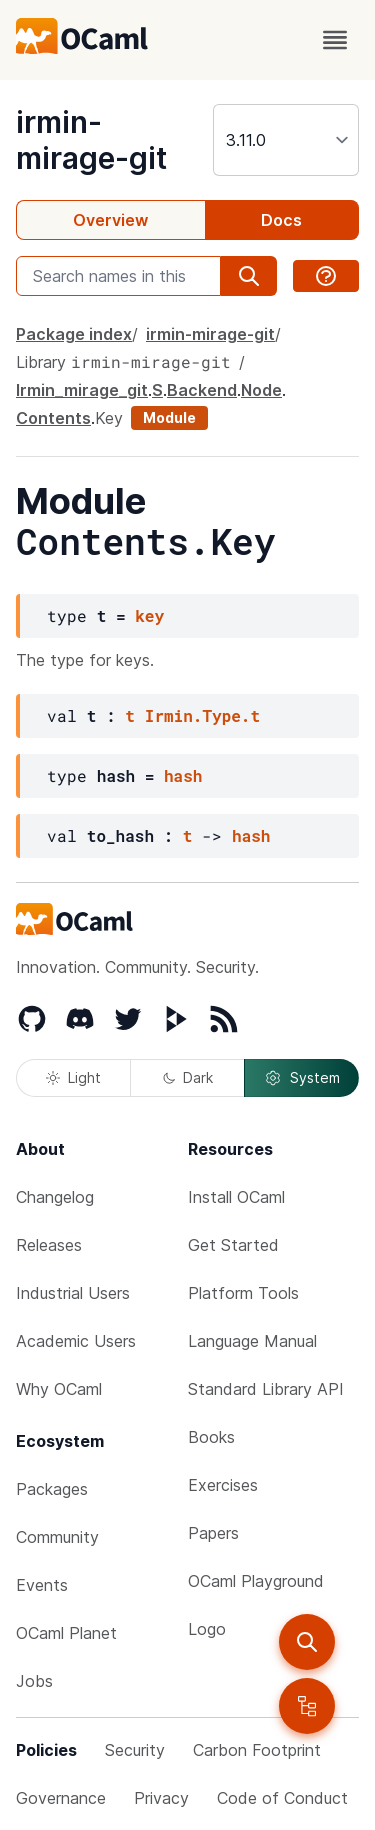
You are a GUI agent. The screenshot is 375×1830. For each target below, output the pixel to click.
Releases (49, 1245)
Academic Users (76, 1341)
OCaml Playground (256, 1581)
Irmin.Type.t (202, 715)
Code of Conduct (282, 1798)
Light (73, 1077)
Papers (213, 1533)
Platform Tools (243, 1293)
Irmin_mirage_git (82, 390)
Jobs (34, 1681)
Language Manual (252, 1341)
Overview (110, 220)
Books (211, 1437)
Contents (53, 418)
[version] (286, 140)
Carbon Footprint (257, 1750)
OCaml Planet (66, 1633)
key (149, 615)
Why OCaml (59, 1389)
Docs (281, 220)
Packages (52, 1489)
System (302, 1078)
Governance (61, 1798)
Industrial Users (73, 1293)
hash (183, 775)
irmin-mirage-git (91, 140)
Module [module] (169, 417)
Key (109, 418)
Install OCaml (236, 1197)
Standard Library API (266, 1389)
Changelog (55, 1197)
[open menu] (335, 40)
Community (57, 1537)
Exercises (223, 1485)
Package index (74, 334)
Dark (188, 1077)
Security (135, 1750)
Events (42, 1585)
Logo (207, 1629)
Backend (202, 390)
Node (261, 390)
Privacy (161, 1798)
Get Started (233, 1245)
